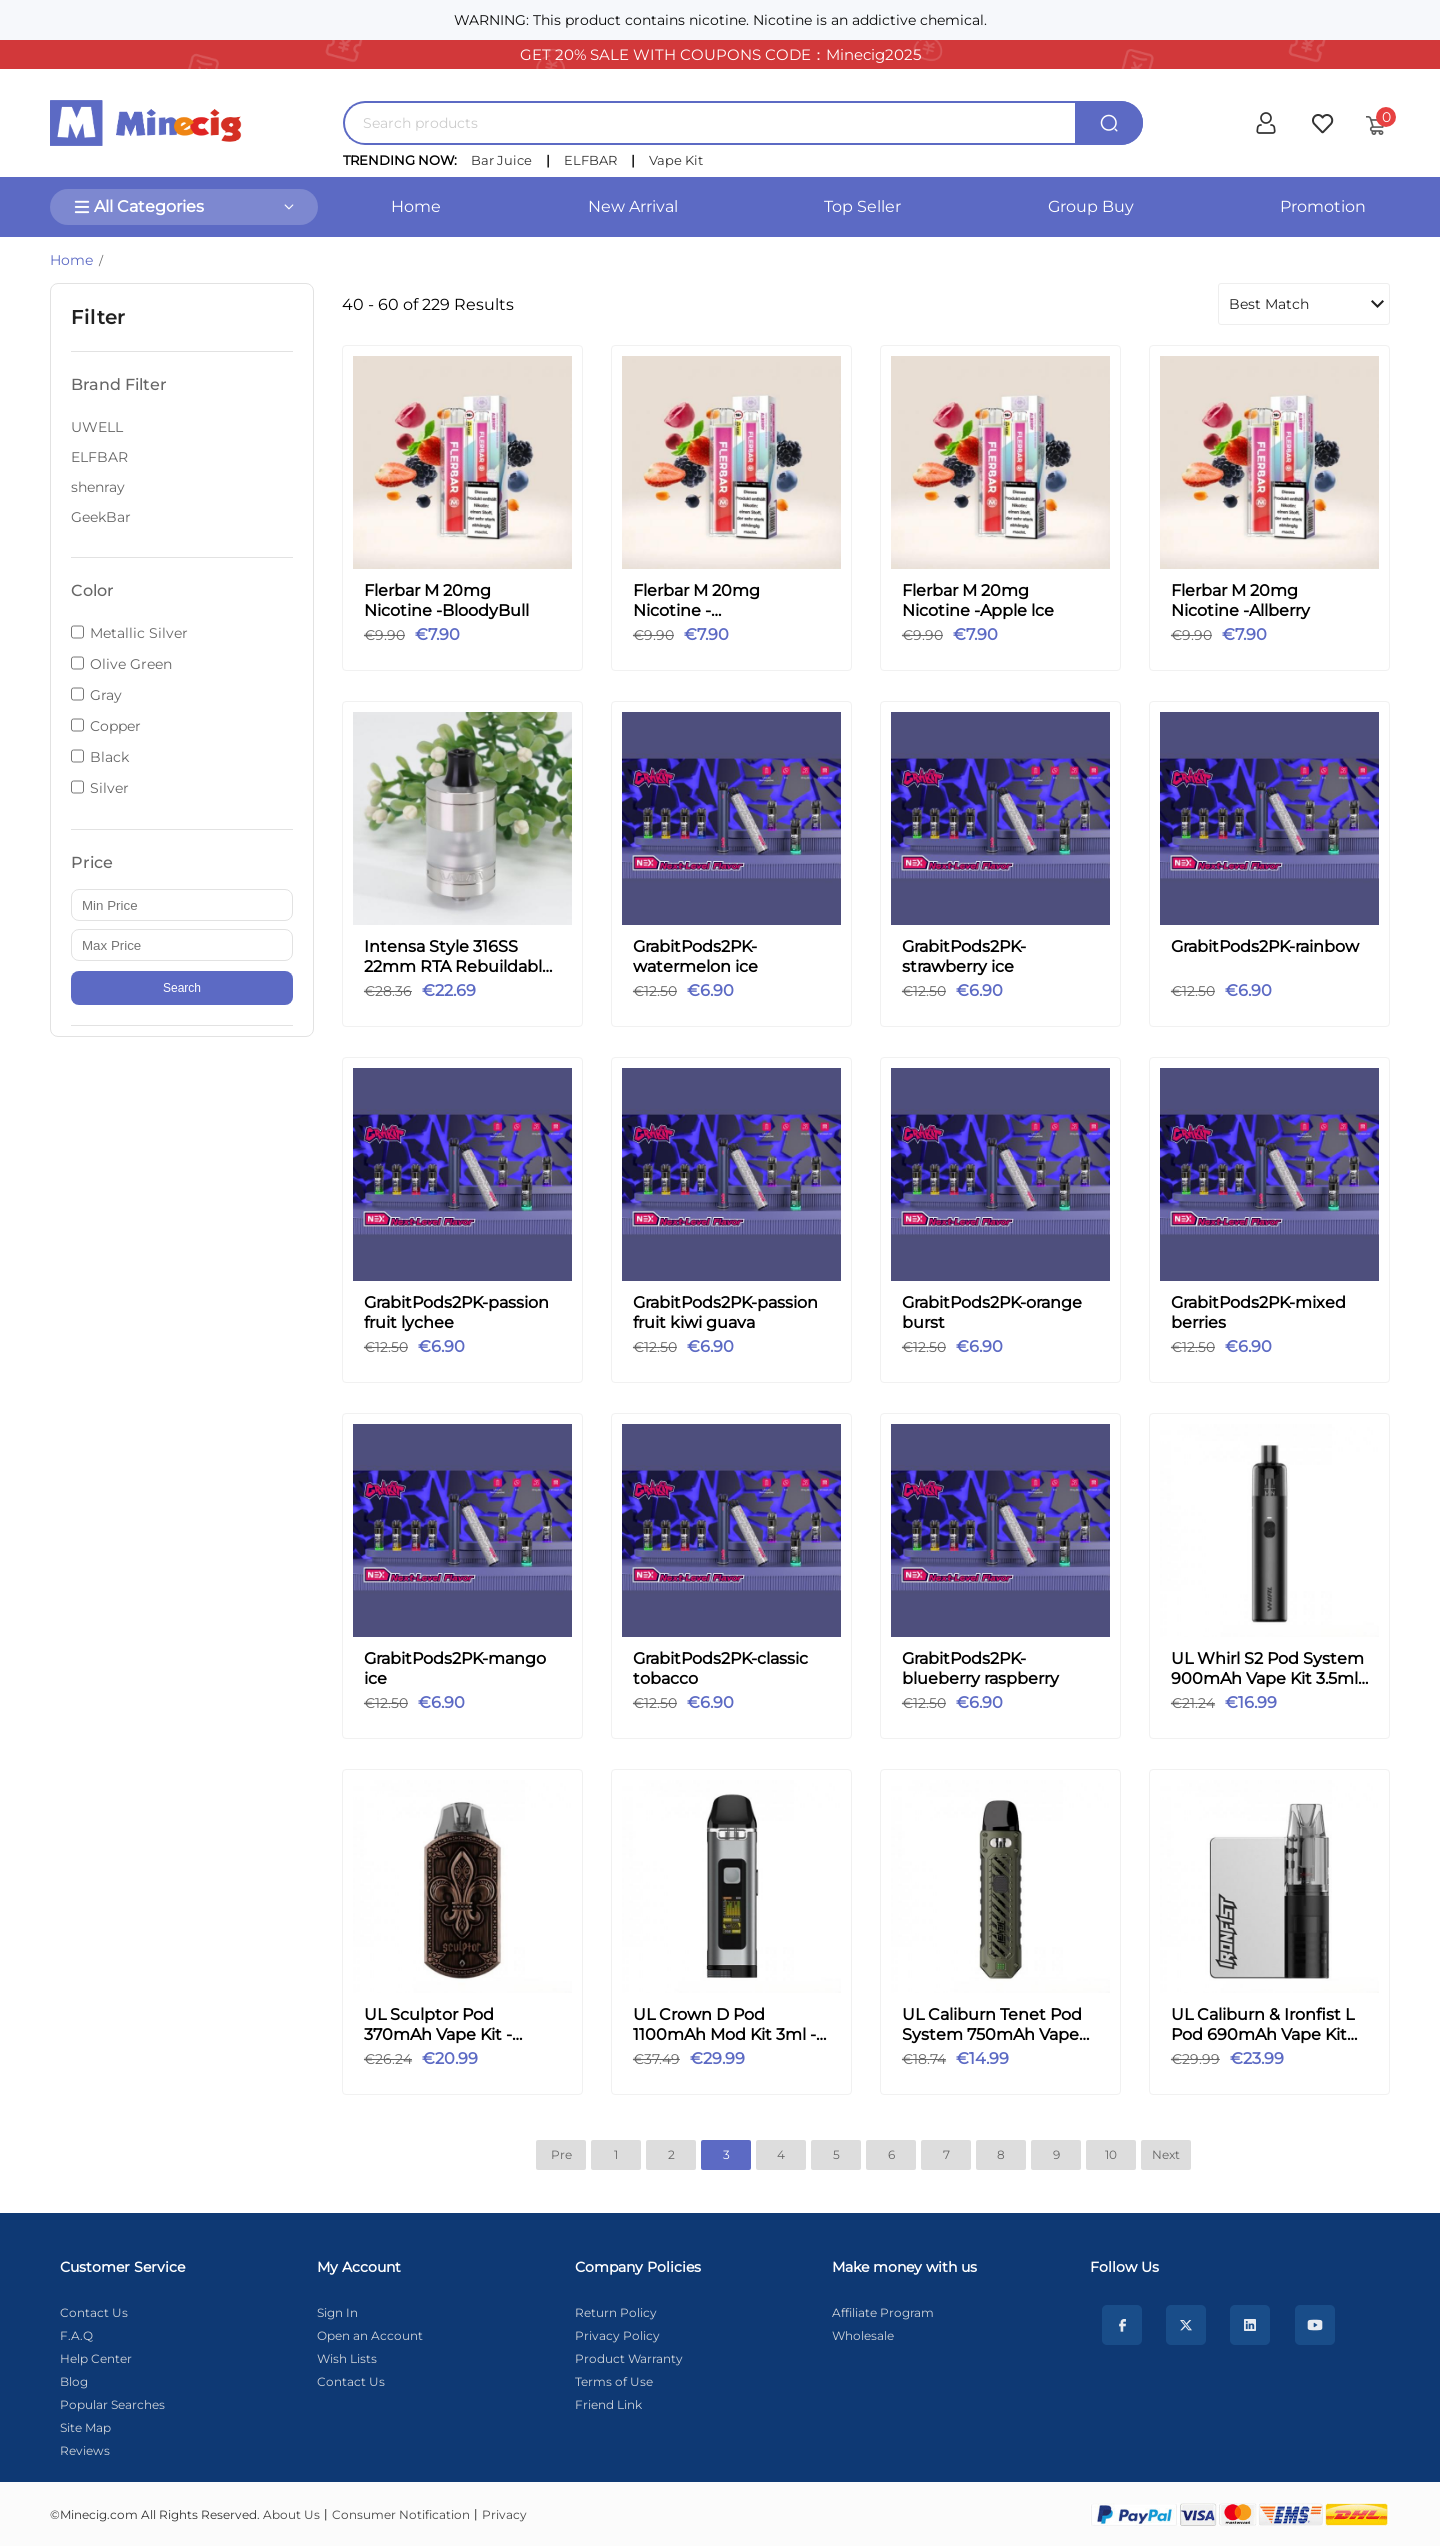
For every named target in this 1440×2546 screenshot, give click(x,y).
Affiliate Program (883, 2312)
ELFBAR (590, 160)
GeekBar (101, 517)
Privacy (504, 2514)
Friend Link (608, 2404)
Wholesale (863, 2335)
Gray (106, 695)
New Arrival (633, 206)
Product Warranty (629, 2358)
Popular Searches (112, 2404)
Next (1166, 2154)
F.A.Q (76, 2335)
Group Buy (1091, 206)
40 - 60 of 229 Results (428, 304)
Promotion (1323, 206)
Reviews (85, 2450)
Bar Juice (501, 160)
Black (109, 757)
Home (416, 206)
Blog (74, 2381)
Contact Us (94, 2312)
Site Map (85, 2427)
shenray (98, 487)
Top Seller (862, 206)
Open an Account (370, 2335)
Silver (109, 788)
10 (1111, 2154)
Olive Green (131, 664)
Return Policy (616, 2312)
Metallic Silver (139, 633)
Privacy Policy (617, 2335)
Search (182, 988)
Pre (561, 2154)
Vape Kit (676, 160)
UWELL (97, 427)
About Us (291, 2514)
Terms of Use (614, 2381)
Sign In (337, 2312)
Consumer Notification (401, 2514)
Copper (115, 726)
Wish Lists (347, 2358)
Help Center (96, 2358)
